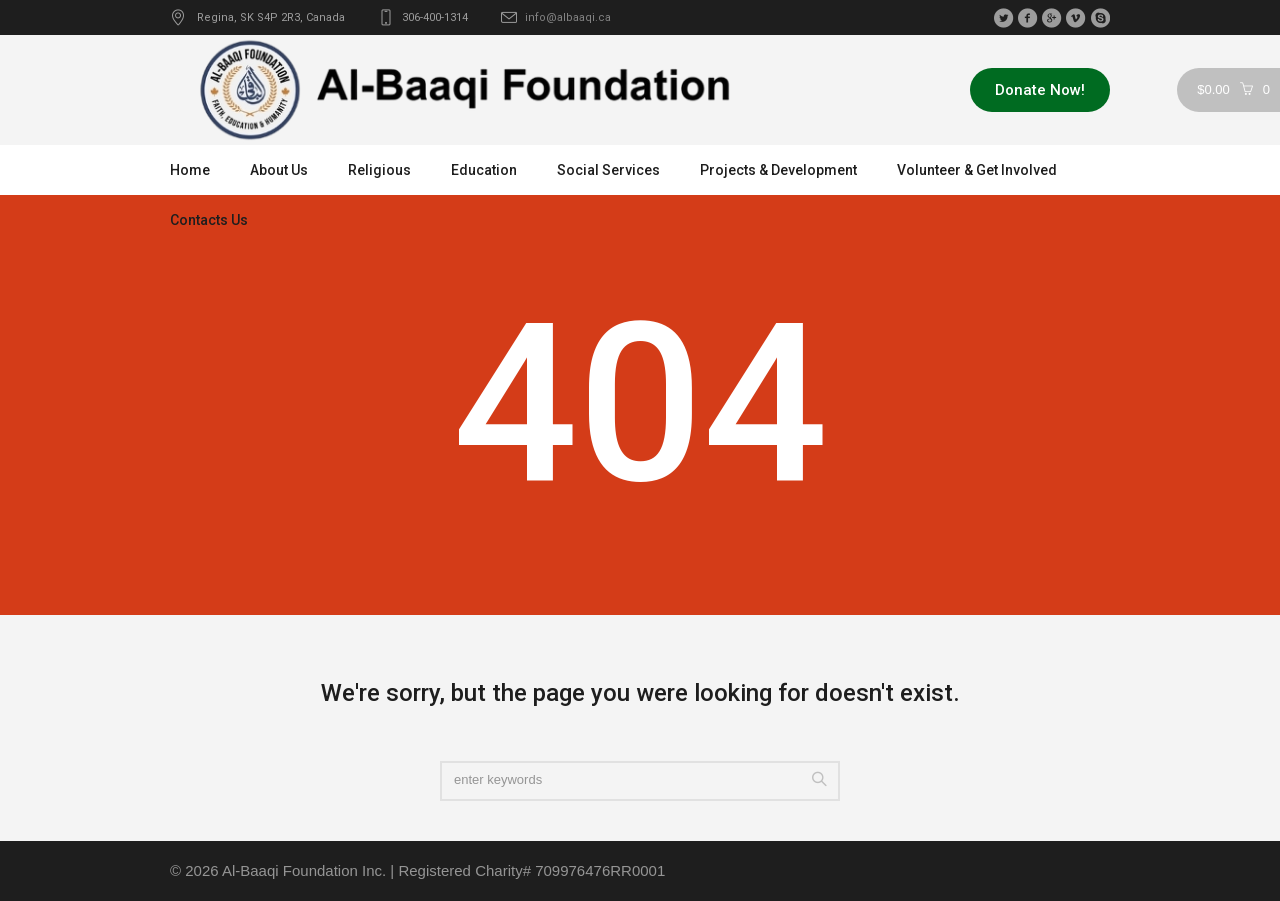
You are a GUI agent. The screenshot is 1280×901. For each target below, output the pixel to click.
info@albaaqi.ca (568, 17)
